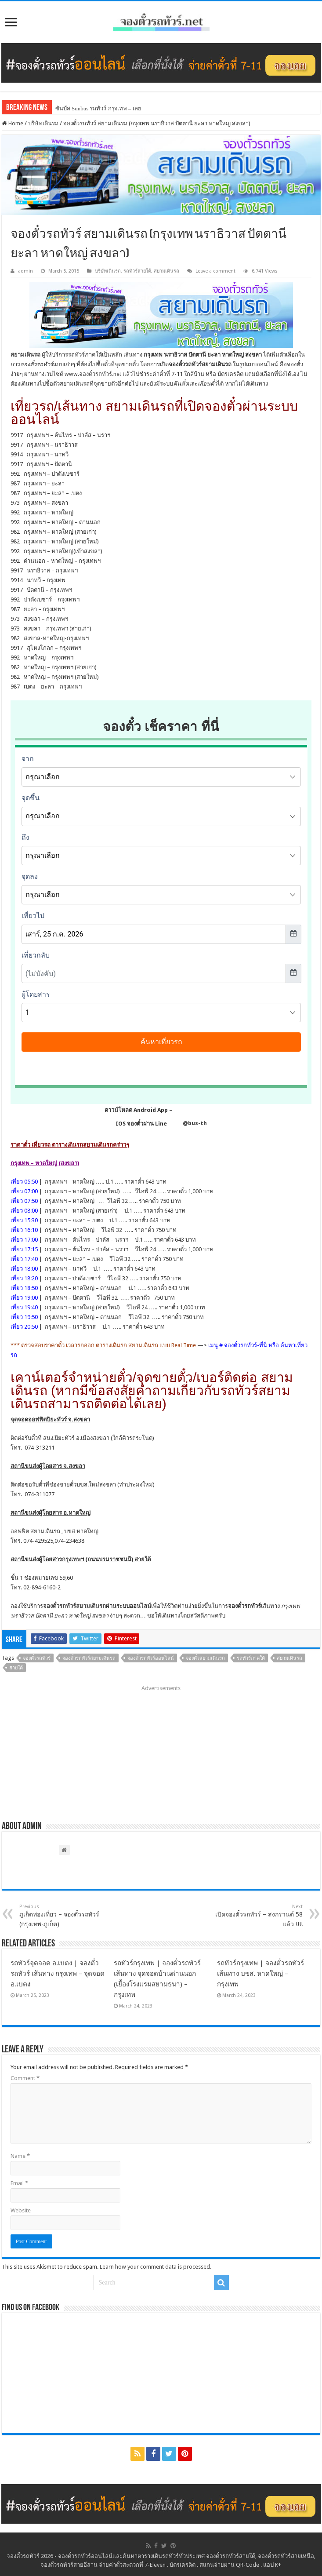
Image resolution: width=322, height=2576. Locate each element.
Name (20, 2156)
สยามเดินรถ (166, 271)
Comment (25, 2078)
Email (19, 2183)
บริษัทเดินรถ (43, 123)
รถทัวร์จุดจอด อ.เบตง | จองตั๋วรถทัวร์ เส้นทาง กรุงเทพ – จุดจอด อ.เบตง (58, 1973)
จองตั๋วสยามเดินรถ (205, 1658)
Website (21, 2210)
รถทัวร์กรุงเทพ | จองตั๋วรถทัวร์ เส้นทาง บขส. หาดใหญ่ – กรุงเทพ (260, 1973)
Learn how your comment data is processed (155, 2266)
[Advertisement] (161, 1749)
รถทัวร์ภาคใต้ (251, 1658)
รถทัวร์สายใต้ (137, 271)
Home (12, 123)
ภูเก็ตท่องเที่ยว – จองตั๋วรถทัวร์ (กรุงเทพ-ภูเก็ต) (64, 1915)
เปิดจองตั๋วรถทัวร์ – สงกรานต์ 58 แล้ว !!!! (258, 1915)
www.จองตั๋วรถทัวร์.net (93, 374)
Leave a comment (215, 271)
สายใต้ (16, 1668)
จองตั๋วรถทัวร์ (37, 1658)
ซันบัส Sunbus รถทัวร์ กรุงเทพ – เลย (98, 108)
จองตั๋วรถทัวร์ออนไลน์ (150, 1658)
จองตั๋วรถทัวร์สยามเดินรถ (74, 1606)
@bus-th (187, 1123)
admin (25, 271)
